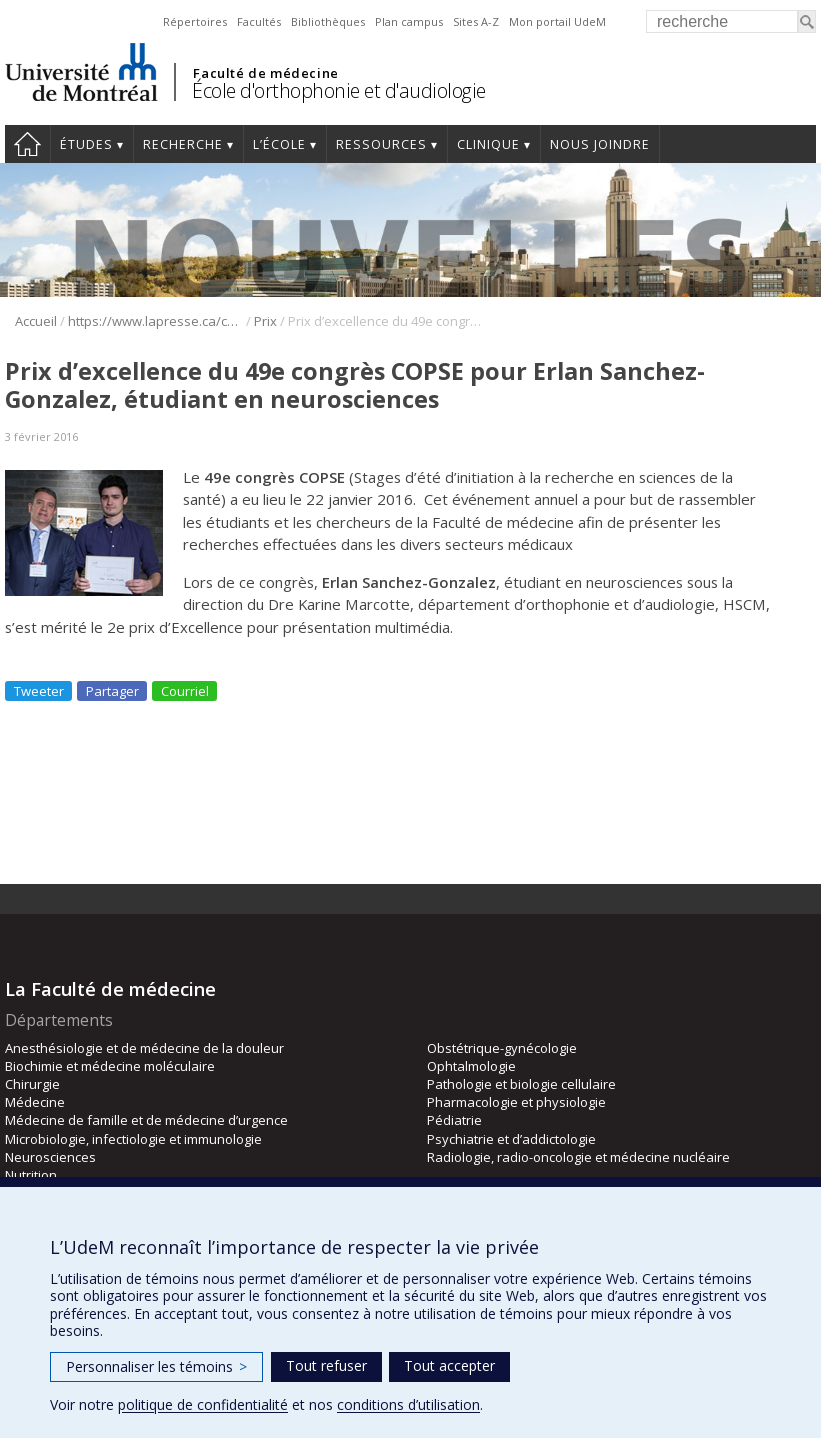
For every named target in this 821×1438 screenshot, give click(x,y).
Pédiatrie (454, 1120)
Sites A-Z (476, 21)
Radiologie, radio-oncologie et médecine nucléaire (578, 1157)
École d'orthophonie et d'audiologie (339, 90)
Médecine (35, 1102)
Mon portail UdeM (557, 21)
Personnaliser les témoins (156, 1366)
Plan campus (409, 21)
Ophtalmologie (471, 1066)
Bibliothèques (328, 21)
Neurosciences (50, 1157)
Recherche (183, 144)
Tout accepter (449, 1365)
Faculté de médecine (265, 73)
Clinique (488, 144)
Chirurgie (32, 1084)
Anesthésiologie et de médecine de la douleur (144, 1048)
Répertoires (195, 21)
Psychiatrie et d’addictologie (511, 1139)
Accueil (27, 144)
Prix (265, 321)
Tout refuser (326, 1365)
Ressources (381, 144)
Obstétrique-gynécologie (502, 1048)
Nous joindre (600, 144)
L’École (279, 144)
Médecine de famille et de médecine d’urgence (146, 1120)
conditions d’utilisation (408, 1404)
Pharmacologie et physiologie (516, 1102)
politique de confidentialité (203, 1404)
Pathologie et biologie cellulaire (521, 1084)
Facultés (259, 21)
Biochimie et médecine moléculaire (110, 1066)
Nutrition (31, 1175)
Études (86, 144)
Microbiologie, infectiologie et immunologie (133, 1139)
